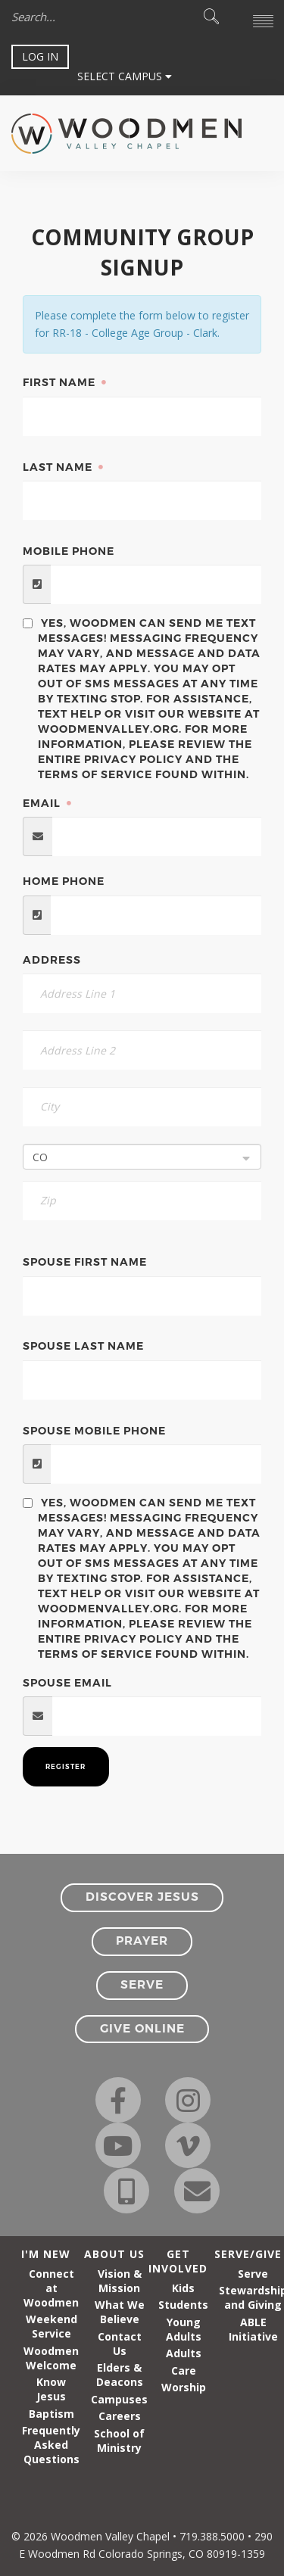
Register (65, 1767)
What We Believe (120, 2311)
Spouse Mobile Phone (94, 1431)
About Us (114, 2254)
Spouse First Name (85, 1262)
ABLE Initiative (253, 2329)
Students (183, 2304)
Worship (183, 2387)
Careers (119, 2416)
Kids (183, 2288)
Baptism (51, 2413)
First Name (60, 382)
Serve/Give (248, 2254)
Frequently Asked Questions (51, 2444)
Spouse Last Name (83, 1346)
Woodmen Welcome (51, 2358)
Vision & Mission (120, 2280)
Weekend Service (51, 2326)
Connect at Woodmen (51, 2288)
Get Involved (178, 2261)
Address (52, 960)
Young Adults (183, 2329)
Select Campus (124, 76)
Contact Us (120, 2343)
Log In (40, 56)
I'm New (45, 2254)
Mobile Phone (68, 551)
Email (43, 803)
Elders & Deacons (119, 2374)
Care (183, 2370)
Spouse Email (67, 1683)
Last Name (59, 467)
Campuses (119, 2399)
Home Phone (64, 881)
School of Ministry (119, 2440)
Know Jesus (51, 2389)
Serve (253, 2273)
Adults (183, 2353)
